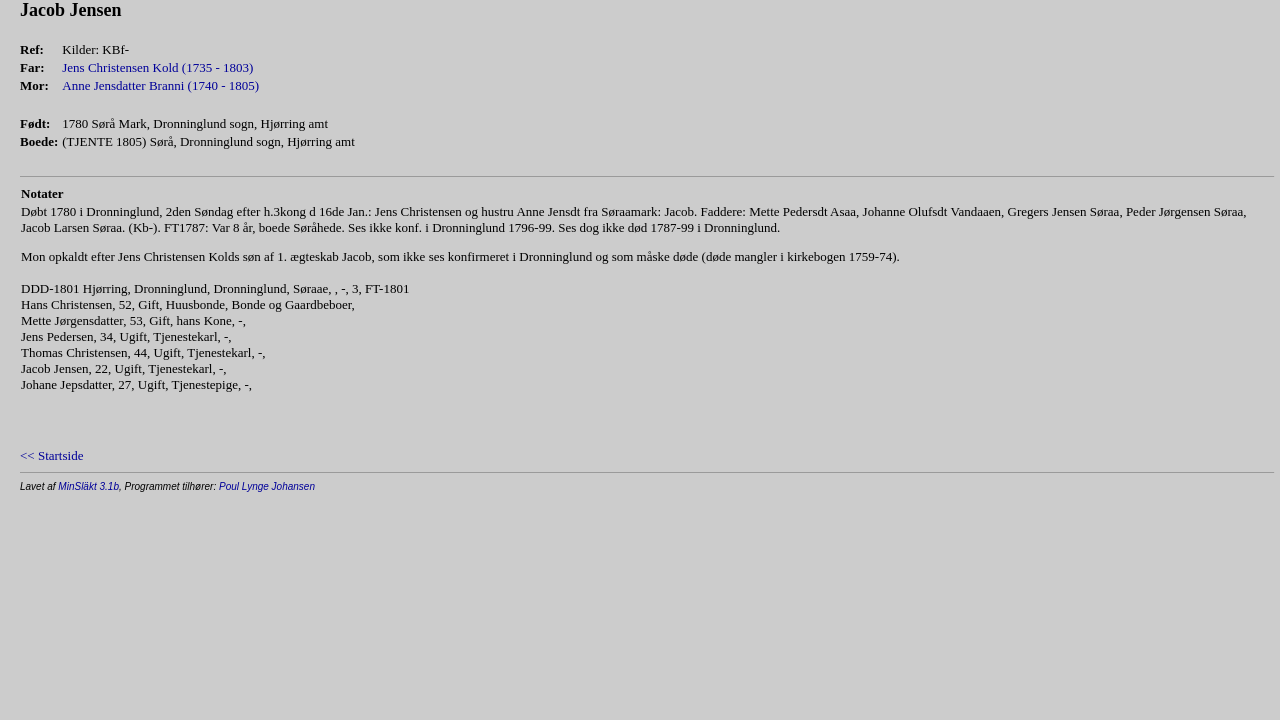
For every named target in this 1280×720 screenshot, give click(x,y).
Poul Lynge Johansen (267, 486)
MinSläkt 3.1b (88, 486)
